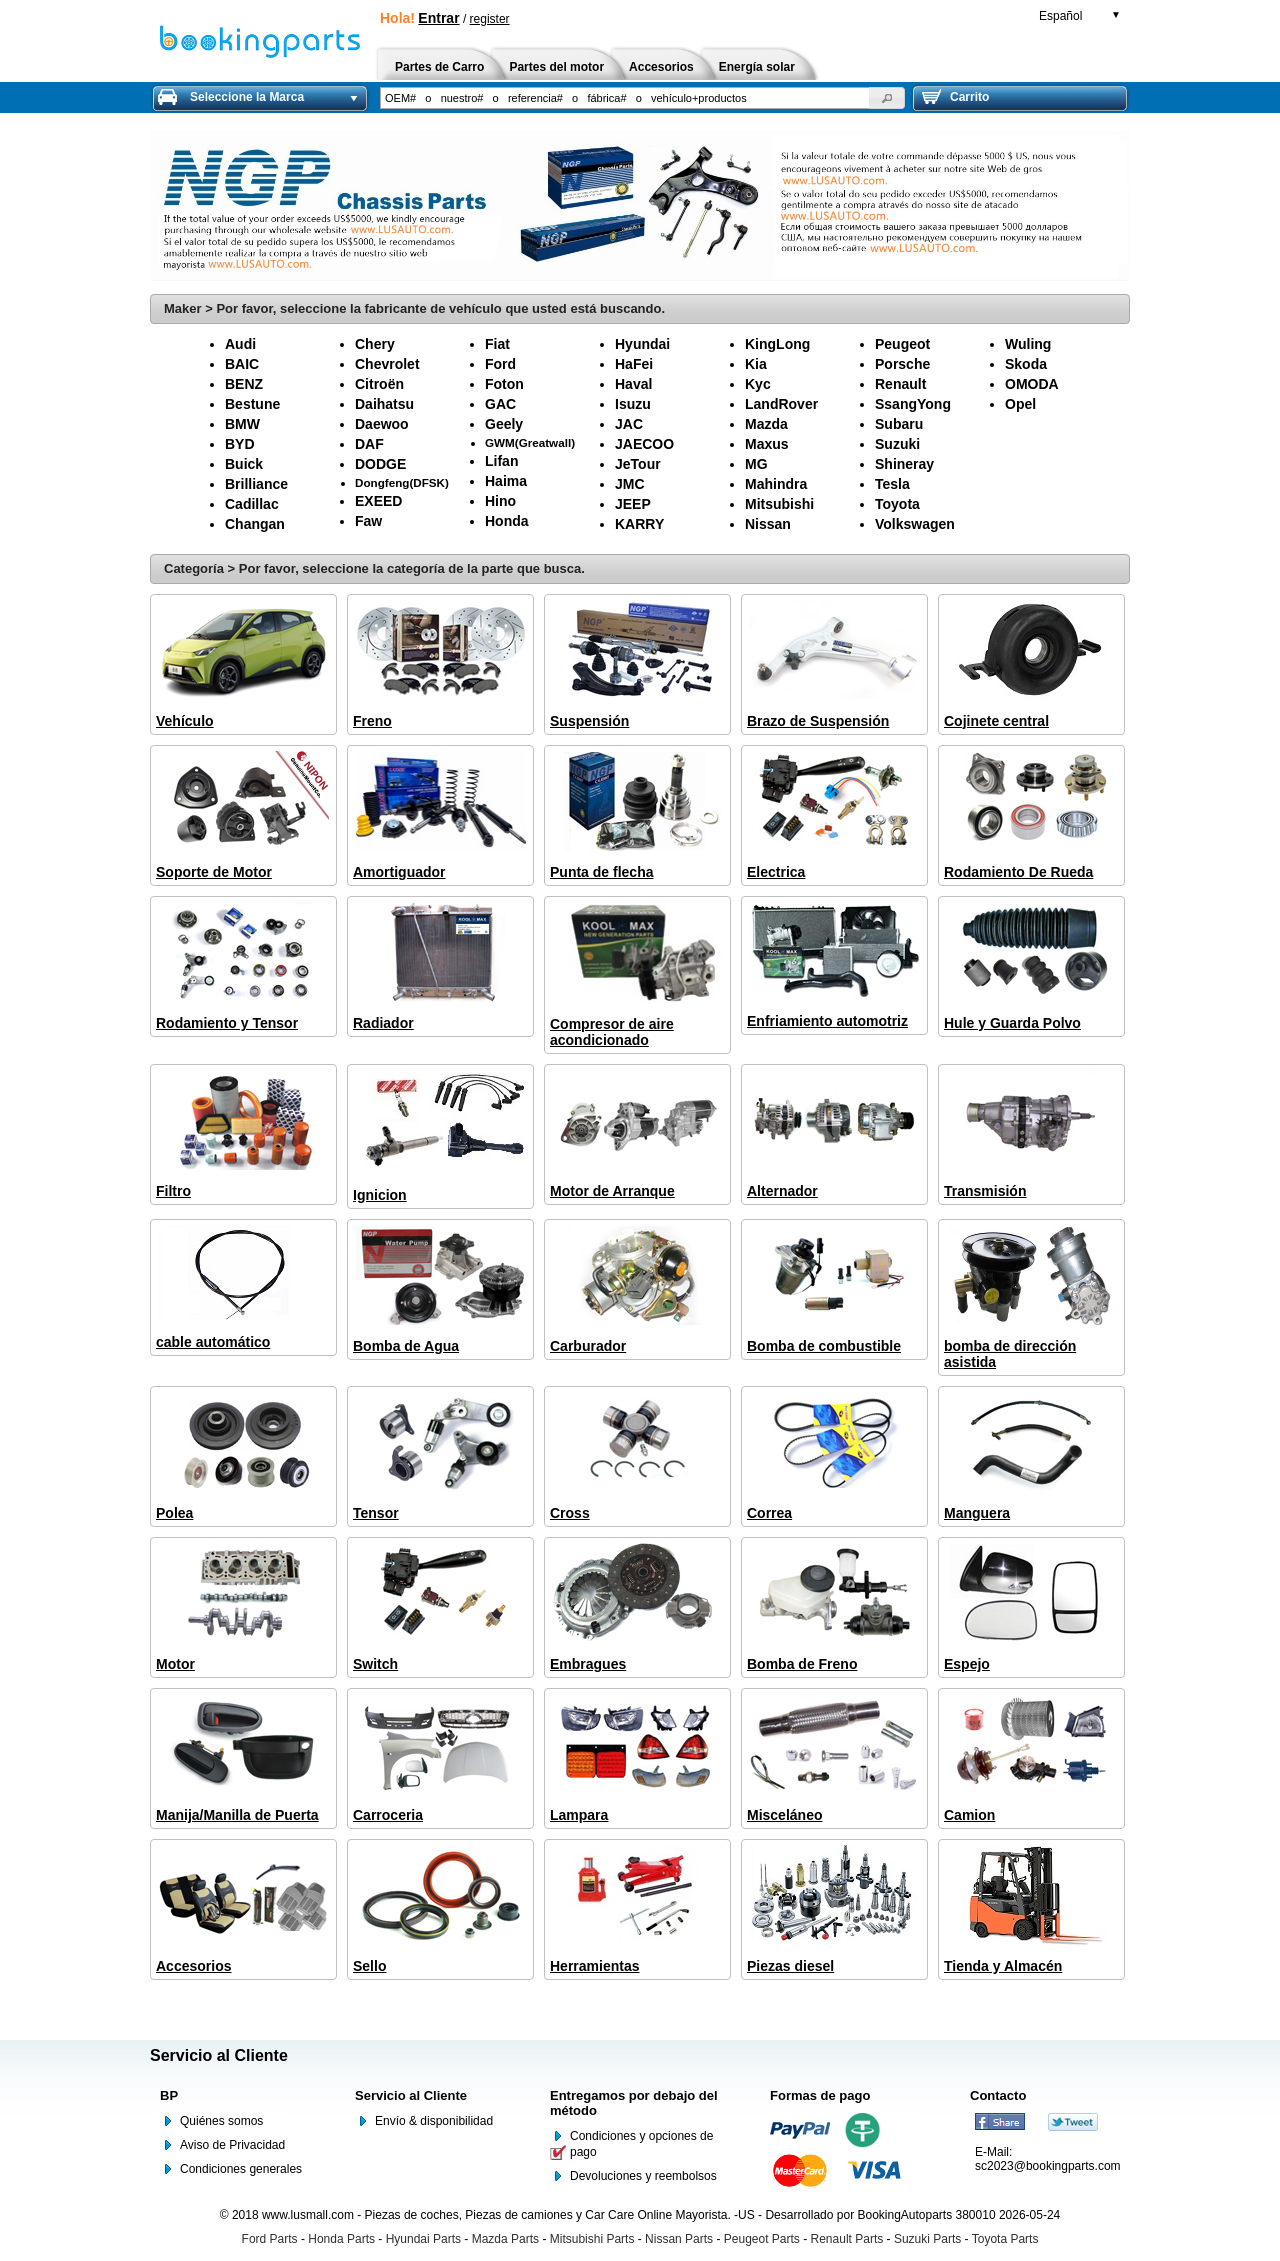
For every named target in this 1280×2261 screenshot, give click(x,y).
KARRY (639, 524)
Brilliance (256, 484)
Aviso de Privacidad (232, 2145)
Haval (633, 384)
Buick (244, 464)
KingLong (777, 344)
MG (756, 464)
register (490, 19)
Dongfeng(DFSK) (402, 482)
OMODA (1032, 384)
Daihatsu (384, 404)
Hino (500, 501)
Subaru (899, 424)
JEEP (633, 504)
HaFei (634, 364)
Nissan (768, 524)
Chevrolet (387, 364)
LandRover (781, 404)
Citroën (379, 384)
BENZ (244, 384)
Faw (368, 521)
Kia (756, 364)
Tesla (892, 484)
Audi (240, 344)
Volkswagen (915, 524)
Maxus (767, 444)
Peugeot (902, 344)
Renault (900, 384)
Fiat (497, 344)
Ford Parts (270, 2239)
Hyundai (642, 344)
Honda (507, 521)
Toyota (897, 504)
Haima (506, 481)
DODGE (380, 464)
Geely (504, 424)
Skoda (1026, 364)
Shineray (904, 464)
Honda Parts (341, 2239)
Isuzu (633, 404)
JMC (630, 484)
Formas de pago (820, 2095)
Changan (255, 524)
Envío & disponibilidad (434, 2121)
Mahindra (776, 484)
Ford (500, 364)
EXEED (378, 501)
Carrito (955, 97)
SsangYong (913, 404)
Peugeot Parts (762, 2239)
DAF (369, 444)
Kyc (758, 384)
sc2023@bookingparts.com (1048, 2166)
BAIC (242, 364)
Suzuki (897, 444)
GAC (500, 404)
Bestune (252, 404)
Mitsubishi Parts (592, 2239)
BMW (242, 424)
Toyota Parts (1005, 2239)
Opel (1020, 404)
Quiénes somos (221, 2121)
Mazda (766, 424)
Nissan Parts (679, 2239)
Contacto (998, 2095)
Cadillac (252, 504)
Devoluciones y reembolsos (643, 2176)
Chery (375, 344)
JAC (629, 424)
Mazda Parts (505, 2239)
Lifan (501, 461)
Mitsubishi (779, 504)
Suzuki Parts (927, 2239)
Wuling (1028, 344)
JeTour (638, 464)
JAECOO (644, 444)
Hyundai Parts (423, 2239)
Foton (504, 384)
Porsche (902, 364)
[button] (887, 98)
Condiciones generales (241, 2169)
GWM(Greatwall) (530, 442)
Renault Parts (847, 2239)
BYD (240, 444)
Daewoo (382, 424)
